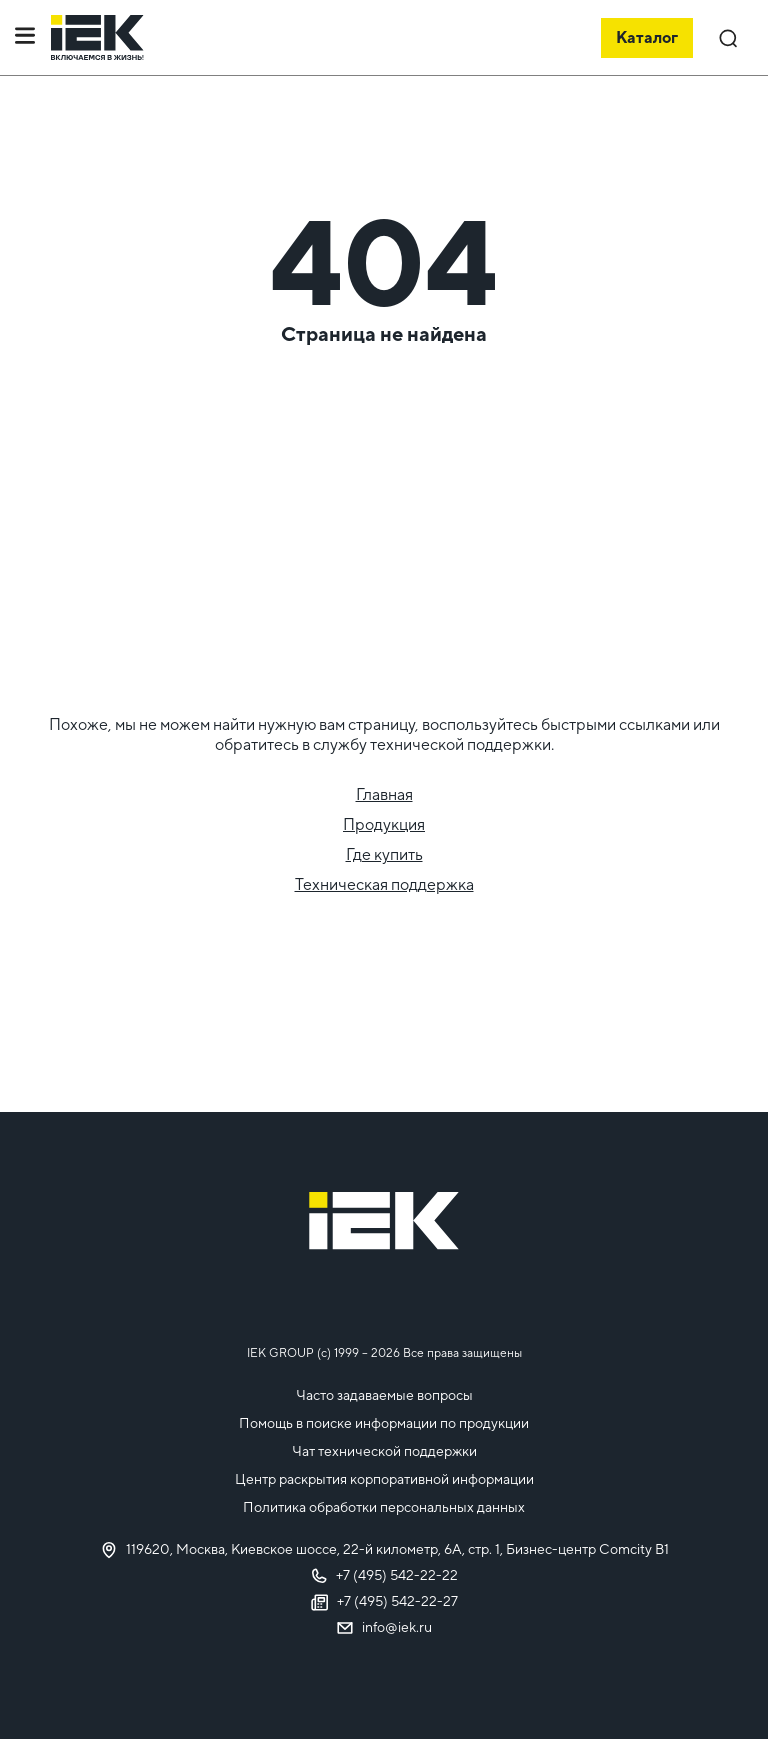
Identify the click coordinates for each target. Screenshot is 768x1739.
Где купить (384, 854)
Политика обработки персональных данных (384, 1507)
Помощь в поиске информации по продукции (384, 1423)
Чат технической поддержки (384, 1451)
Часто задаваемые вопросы (384, 1395)
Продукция (384, 824)
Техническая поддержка (384, 884)
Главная (384, 794)
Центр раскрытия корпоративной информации (384, 1479)
